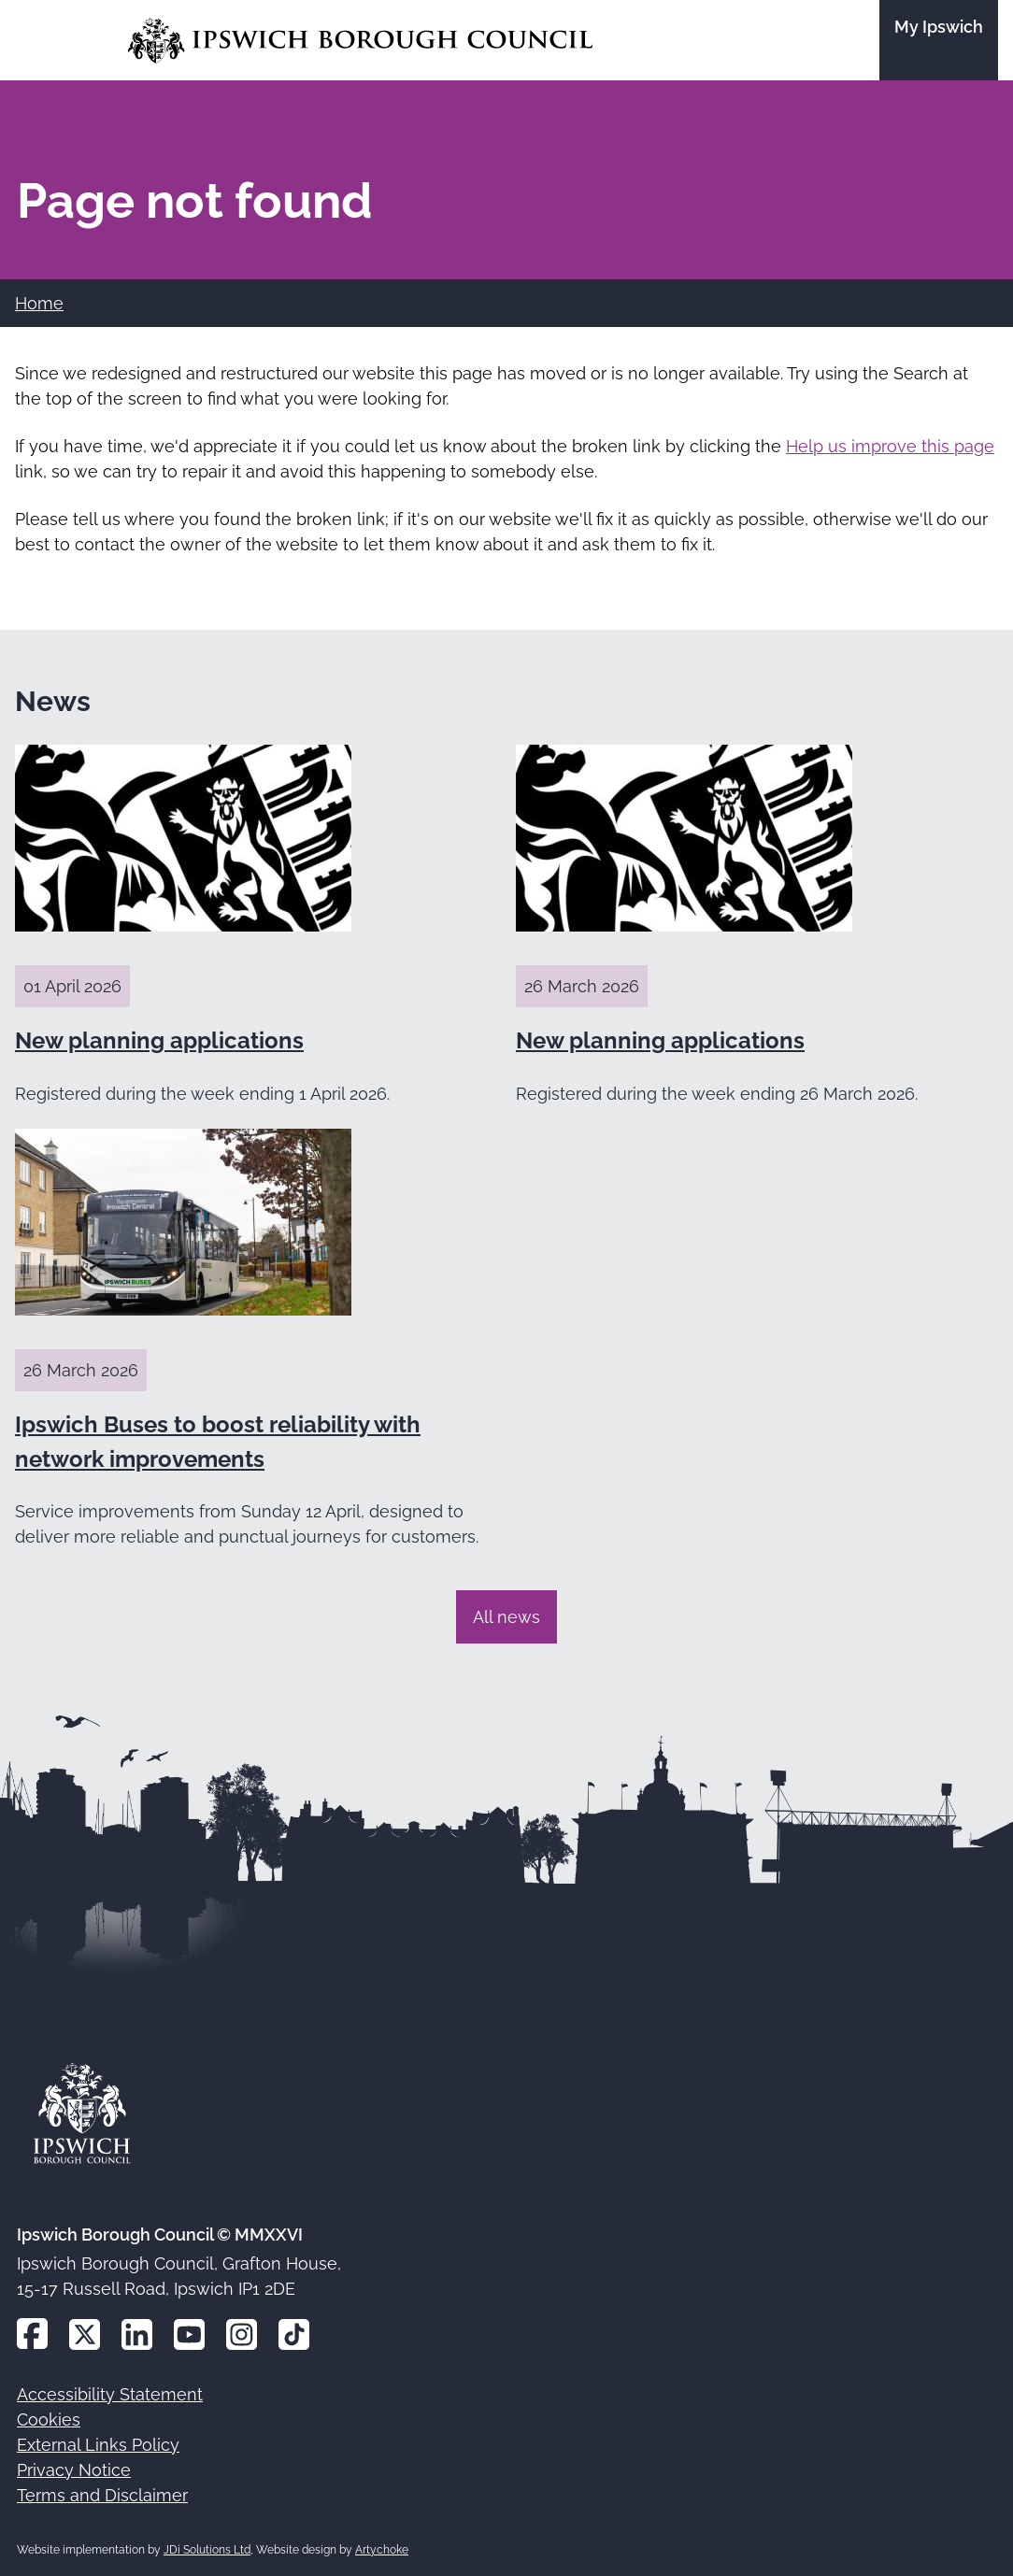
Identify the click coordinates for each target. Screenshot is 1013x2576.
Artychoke (381, 2549)
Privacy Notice (74, 2470)
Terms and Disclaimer (102, 2495)
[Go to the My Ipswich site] (938, 40)
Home (39, 303)
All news (506, 1617)
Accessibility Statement (110, 2394)
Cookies (48, 2419)
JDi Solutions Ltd (207, 2549)
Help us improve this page (890, 446)
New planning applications (159, 1040)
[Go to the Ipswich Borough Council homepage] (360, 41)
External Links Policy (98, 2445)
